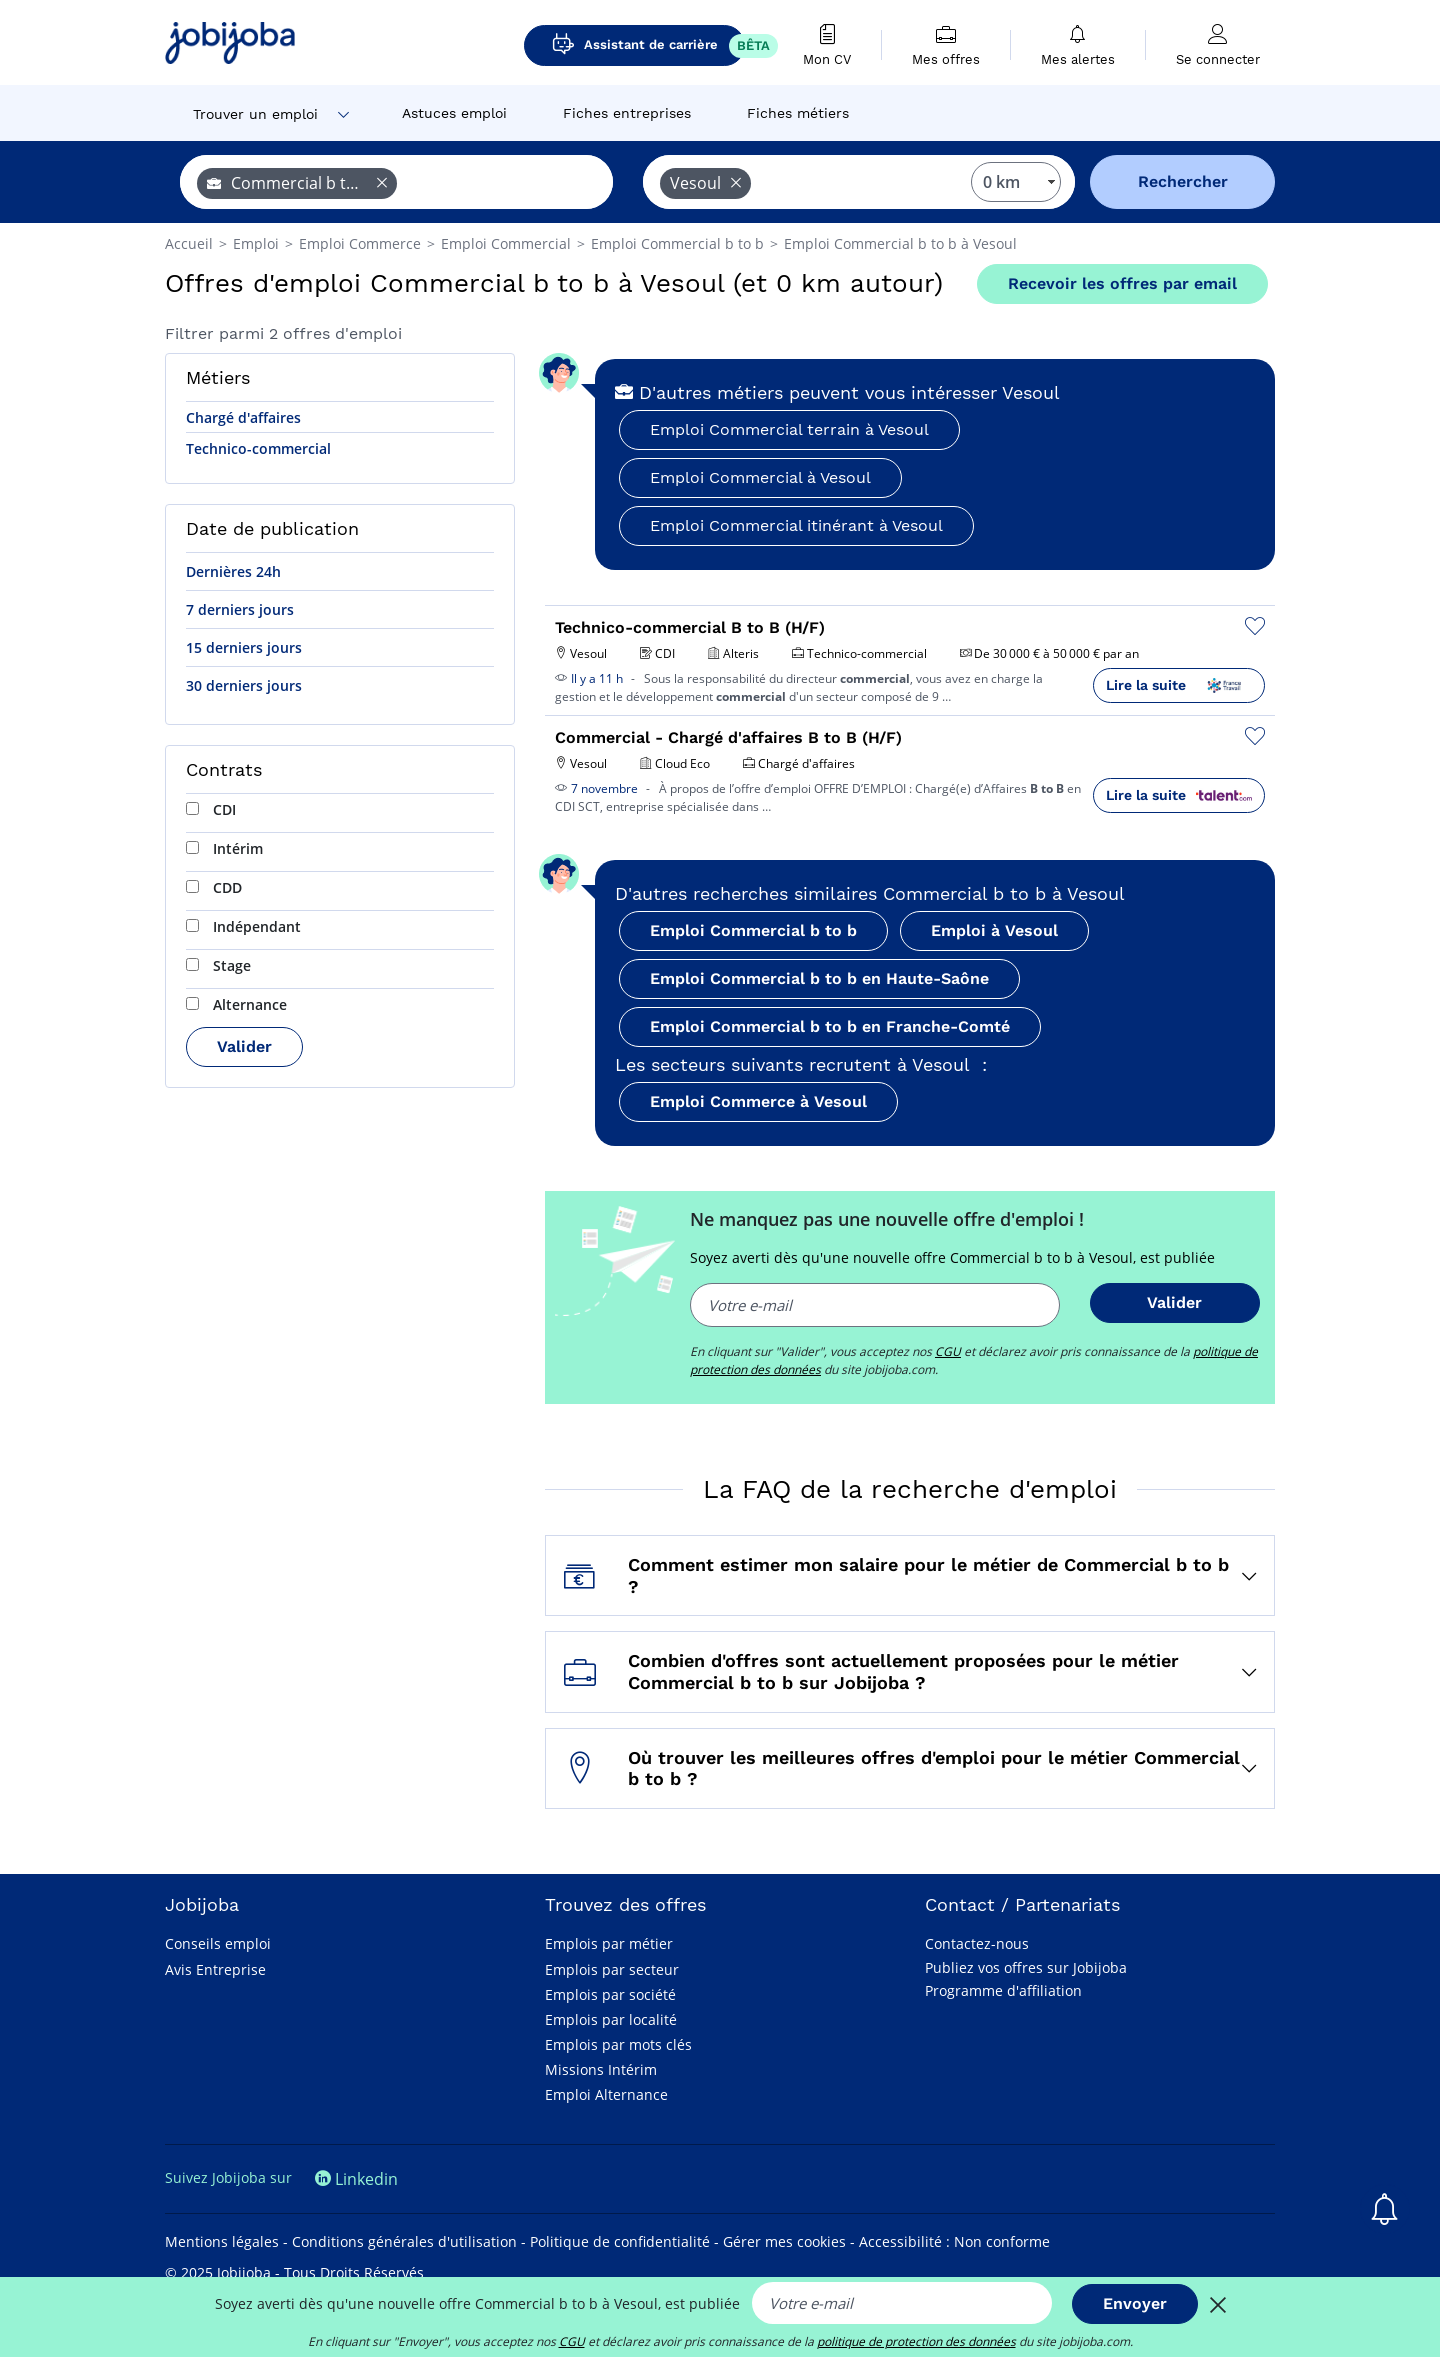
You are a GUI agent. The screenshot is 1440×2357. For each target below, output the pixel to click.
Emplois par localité (611, 2019)
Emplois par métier (609, 1943)
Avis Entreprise (215, 1969)
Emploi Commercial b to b (753, 930)
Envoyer (1135, 2303)
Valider (244, 1046)
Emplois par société (610, 1994)
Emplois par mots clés (618, 2044)
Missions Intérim (601, 2069)
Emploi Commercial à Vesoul (760, 477)
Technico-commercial (258, 448)
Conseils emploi (218, 1943)
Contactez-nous (977, 1943)
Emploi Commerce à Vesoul (758, 1101)
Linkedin (356, 2179)
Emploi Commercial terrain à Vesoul (789, 429)
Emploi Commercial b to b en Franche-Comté (830, 1026)
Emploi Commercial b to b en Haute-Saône (819, 978)
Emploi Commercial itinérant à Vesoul (796, 525)
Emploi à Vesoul (994, 930)
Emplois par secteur (612, 1969)
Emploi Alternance (606, 2094)
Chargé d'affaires (243, 417)
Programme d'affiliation (1003, 1990)
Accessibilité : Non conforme (954, 2241)
